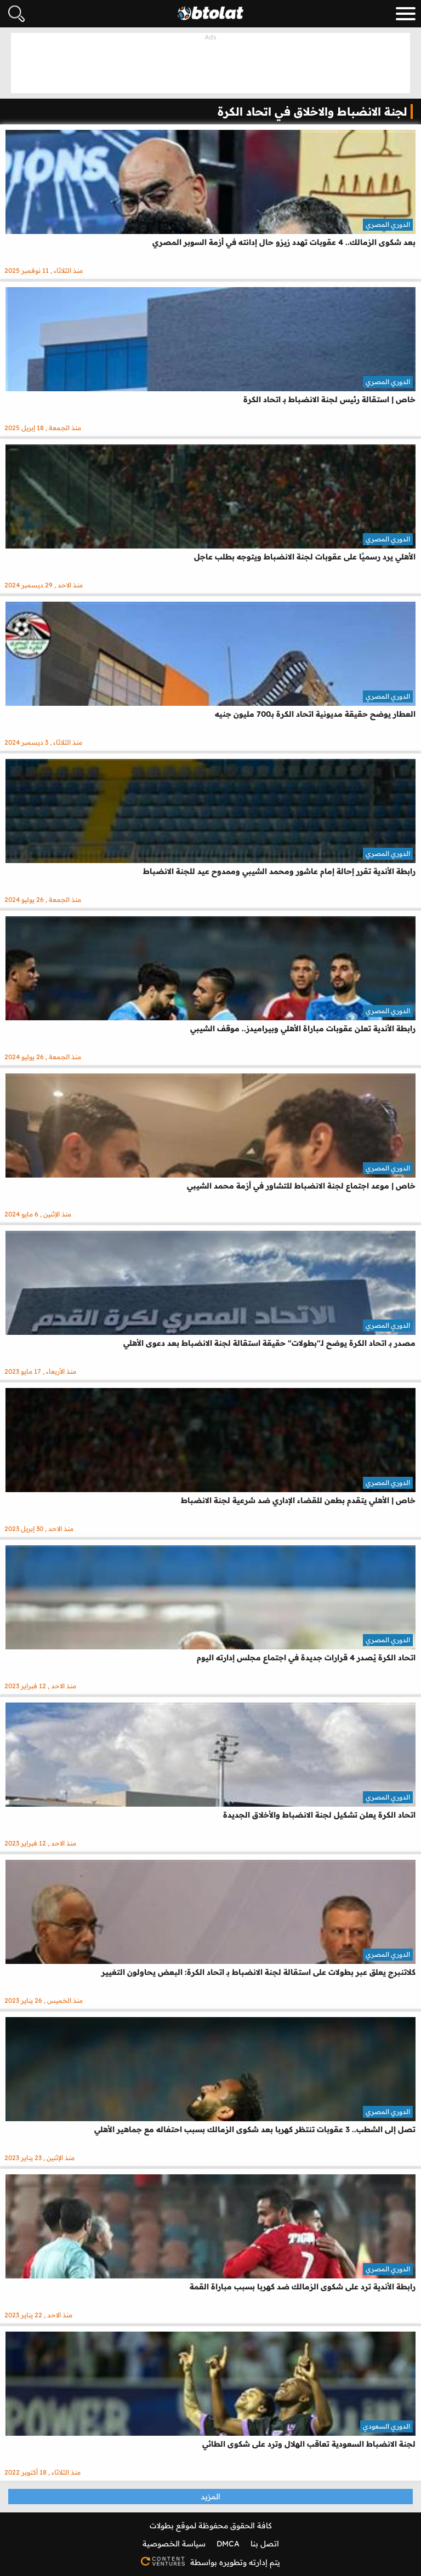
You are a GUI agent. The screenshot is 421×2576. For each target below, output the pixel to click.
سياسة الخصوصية (174, 2544)
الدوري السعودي (386, 2426)
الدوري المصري (388, 224)
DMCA (228, 2544)
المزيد (210, 2496)
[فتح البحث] (16, 14)
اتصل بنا (265, 2544)
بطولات (162, 2526)
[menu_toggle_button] (406, 13)
